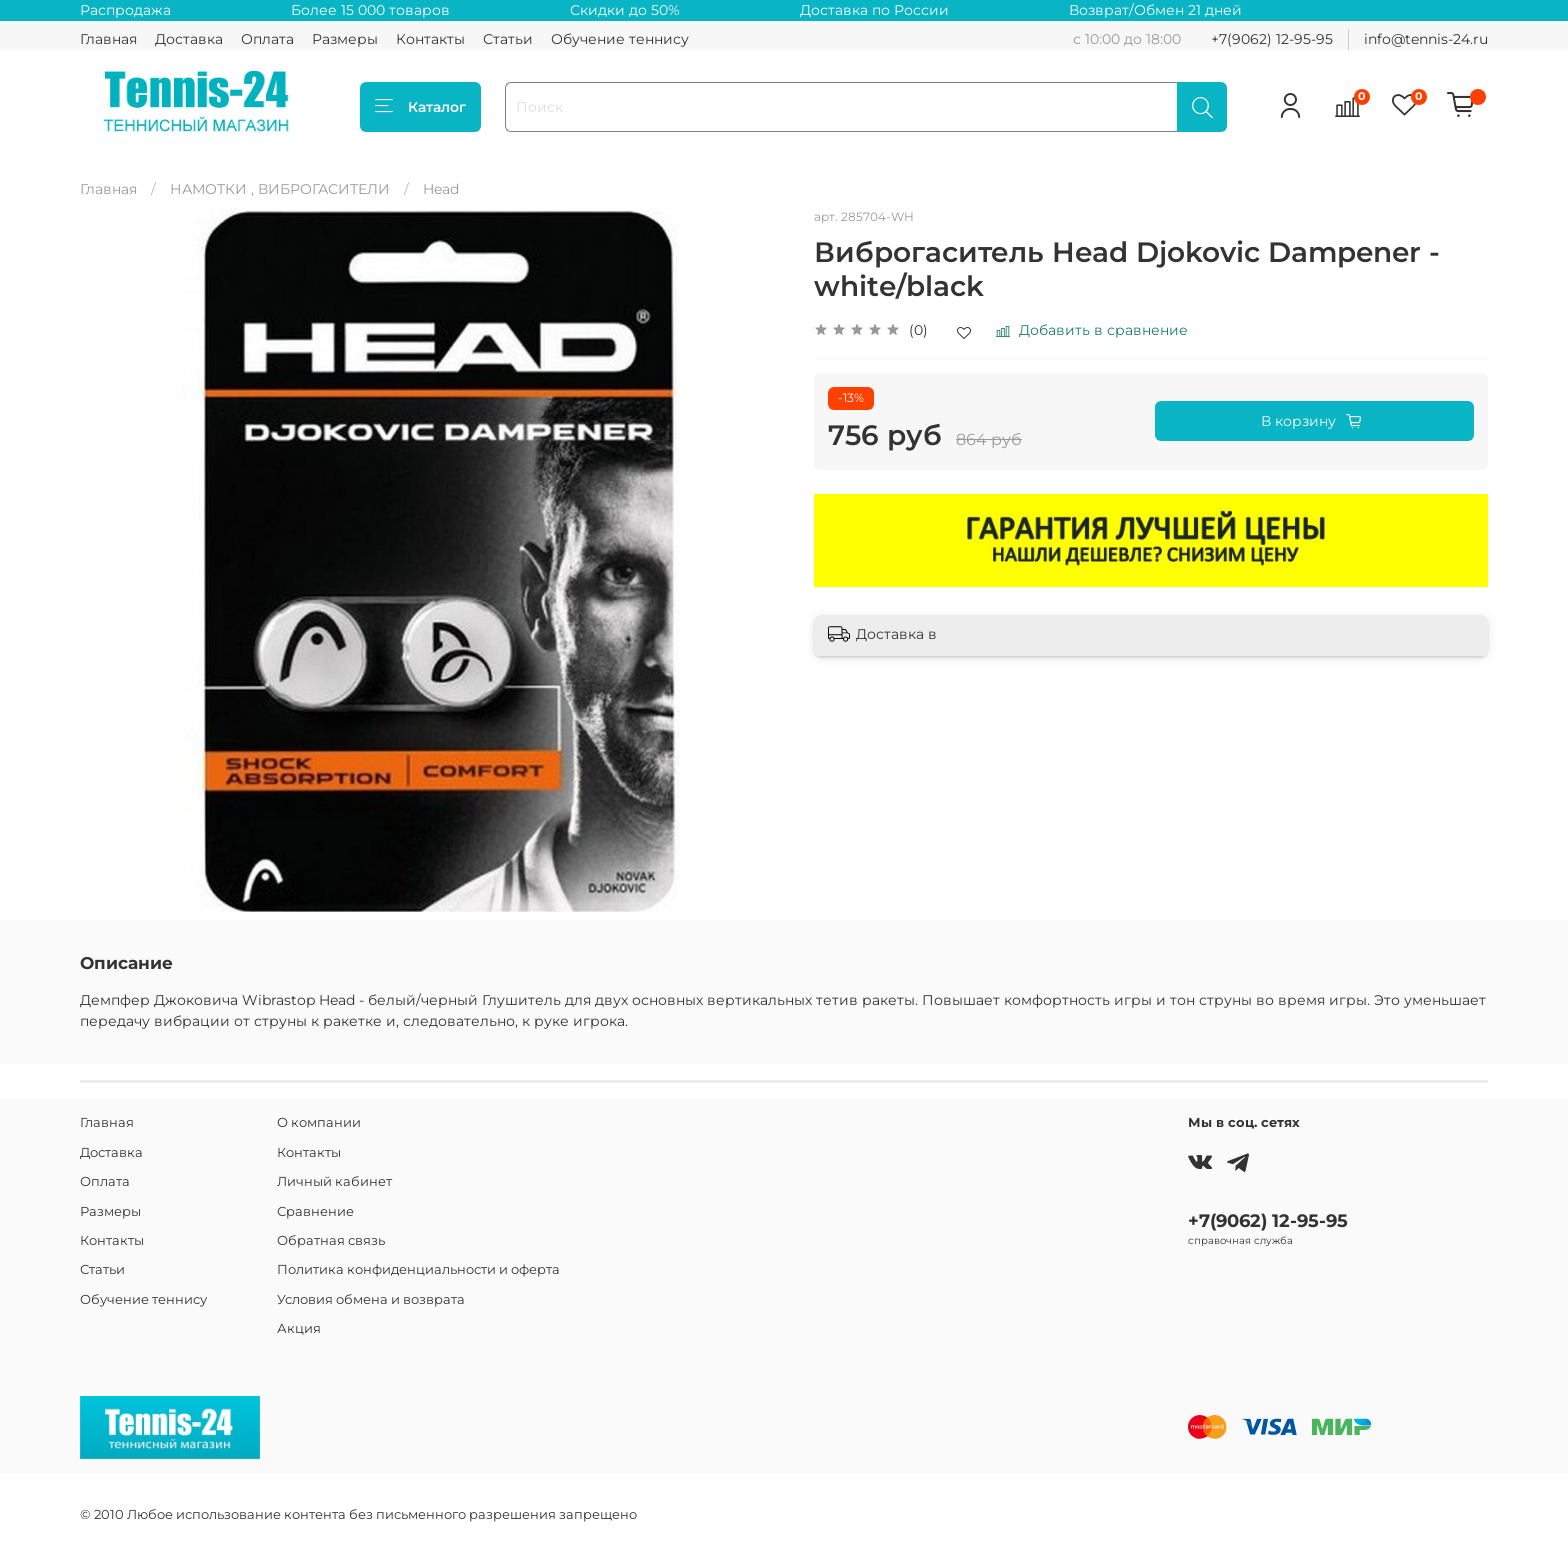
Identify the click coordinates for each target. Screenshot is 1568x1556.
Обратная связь (331, 1240)
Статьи (508, 39)
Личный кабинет (334, 1181)
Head (441, 189)
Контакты (430, 39)
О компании (319, 1122)
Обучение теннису (620, 39)
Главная (108, 39)
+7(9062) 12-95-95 (1272, 39)
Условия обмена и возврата (371, 1299)
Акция (299, 1328)
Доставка (189, 39)
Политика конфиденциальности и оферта (418, 1269)
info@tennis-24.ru (1426, 39)
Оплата (267, 39)
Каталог (420, 107)
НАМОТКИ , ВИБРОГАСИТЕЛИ (280, 189)
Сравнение (315, 1211)
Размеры (345, 39)
